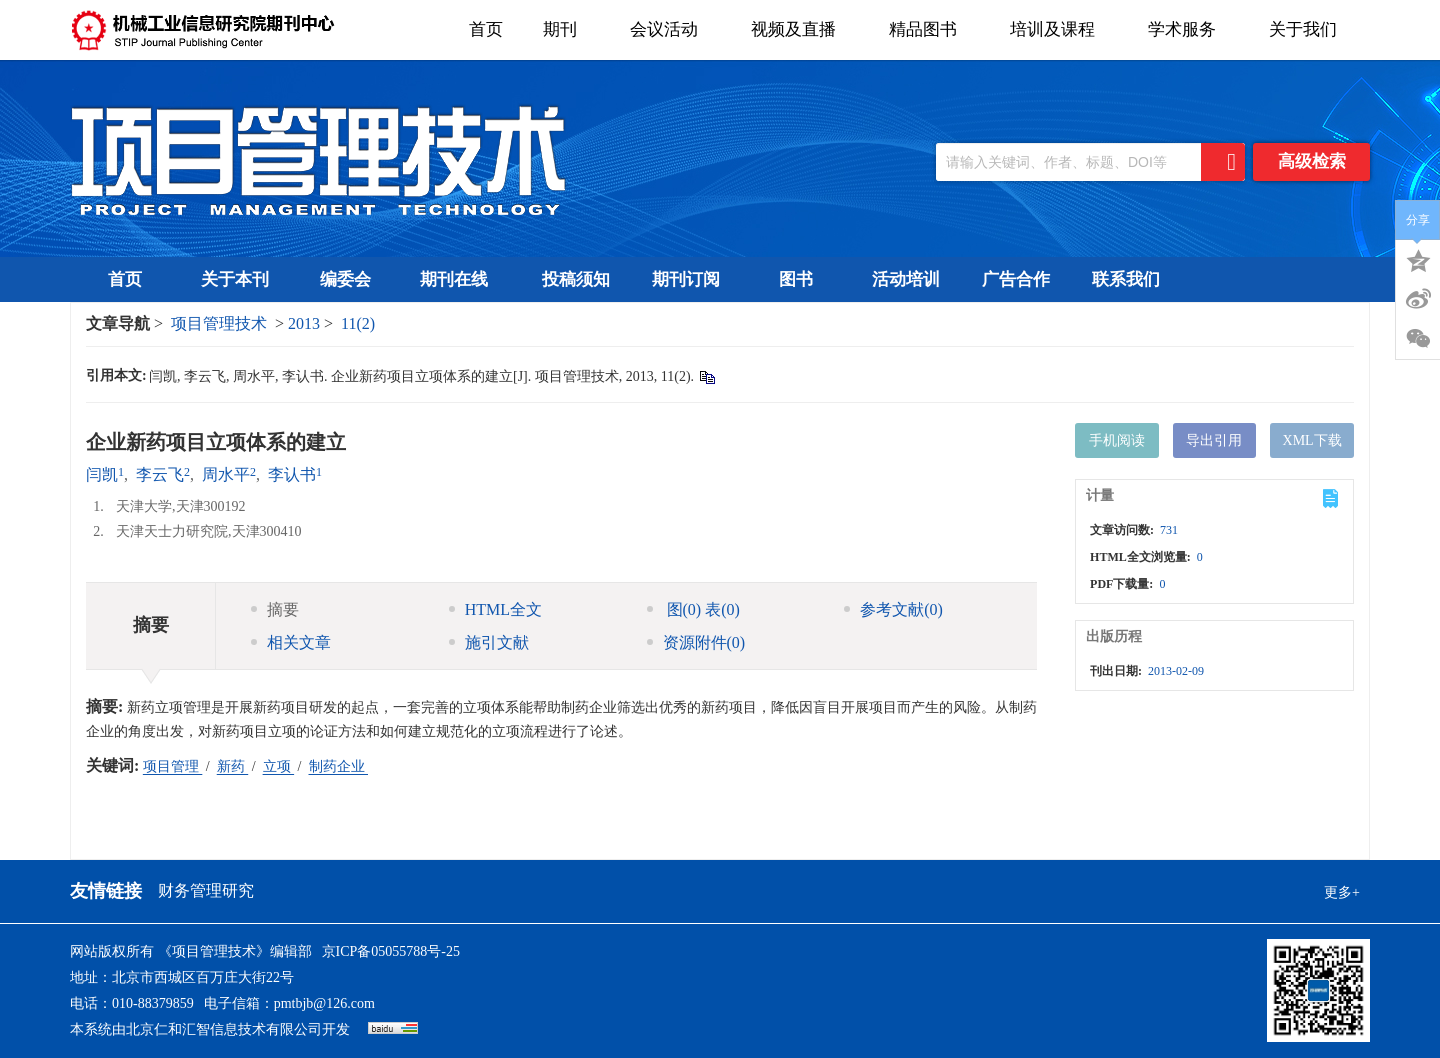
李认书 (292, 474)
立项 (279, 766)
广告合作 (1016, 279)
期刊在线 (460, 279)
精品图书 (929, 29)
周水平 (226, 474)
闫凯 (102, 474)
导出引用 (1214, 440)
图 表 (693, 609)
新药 (233, 766)
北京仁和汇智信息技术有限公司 (224, 1029)
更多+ (1342, 892)
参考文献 (893, 609)
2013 (304, 323)
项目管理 (173, 766)
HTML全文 (495, 609)
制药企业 (339, 766)
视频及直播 (800, 29)
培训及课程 (1059, 29)
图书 (796, 279)
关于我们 (1309, 29)
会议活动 (670, 29)
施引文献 (489, 642)
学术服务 (1188, 29)
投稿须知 (576, 279)
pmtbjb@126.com (324, 1003)
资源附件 (696, 642)
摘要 (275, 609)
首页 (486, 29)
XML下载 (1312, 440)
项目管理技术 (219, 323)
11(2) (358, 323)
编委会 (345, 279)
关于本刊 (235, 279)
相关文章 (291, 642)
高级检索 (1312, 161)
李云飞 (160, 474)
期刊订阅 (686, 279)
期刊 (566, 29)
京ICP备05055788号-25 (391, 951)
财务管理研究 (206, 890)
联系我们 (1126, 279)
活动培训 (906, 279)
